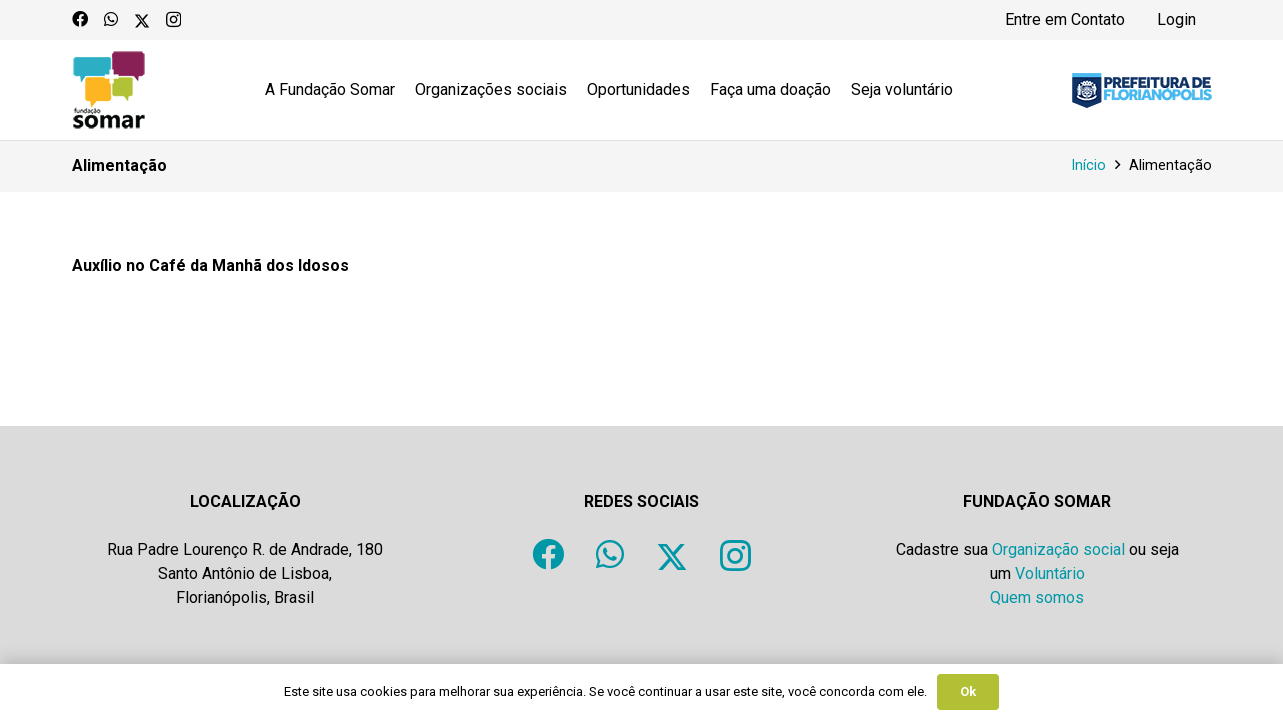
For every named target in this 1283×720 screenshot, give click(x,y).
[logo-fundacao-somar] (109, 90)
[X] (142, 19)
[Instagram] (173, 20)
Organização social (1058, 549)
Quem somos (1037, 597)
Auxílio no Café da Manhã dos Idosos (210, 265)
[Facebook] (80, 19)
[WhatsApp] (111, 19)
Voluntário (1050, 573)
